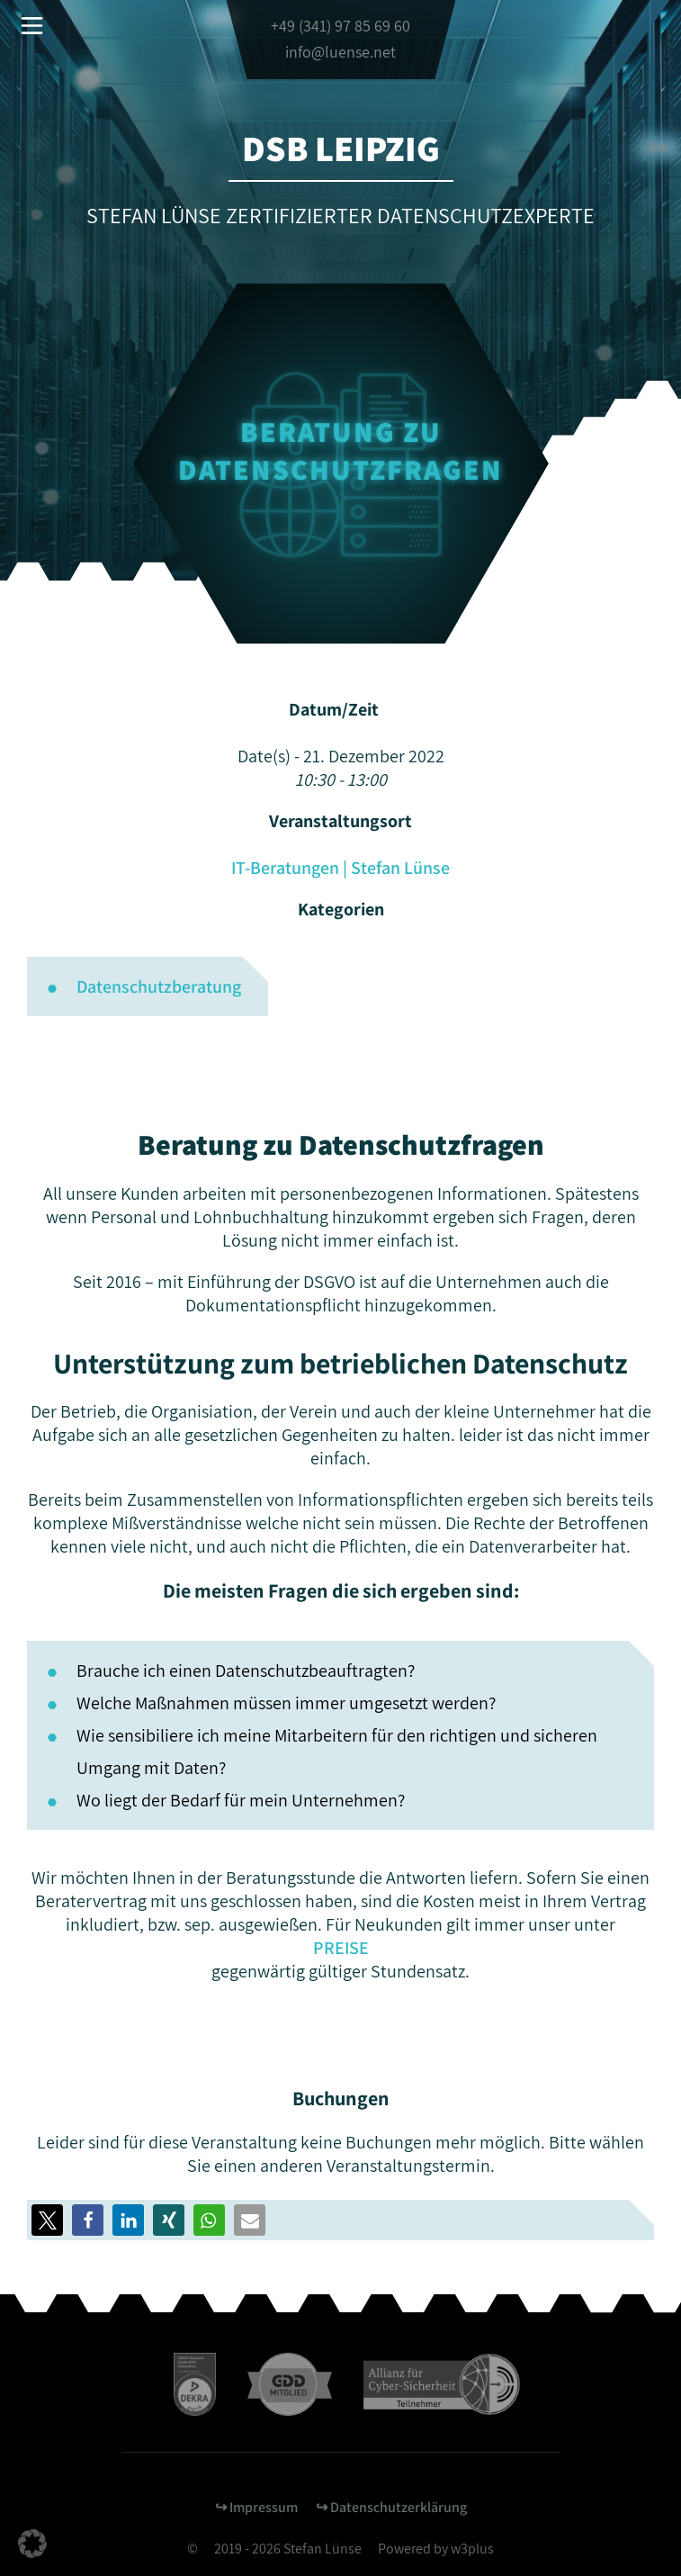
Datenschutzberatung (158, 986)
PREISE (341, 1947)
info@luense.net (340, 51)
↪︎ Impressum (256, 2507)
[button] (87, 2220)
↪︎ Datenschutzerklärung (391, 2507)
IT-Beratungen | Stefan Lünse (340, 867)
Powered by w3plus (436, 2548)
